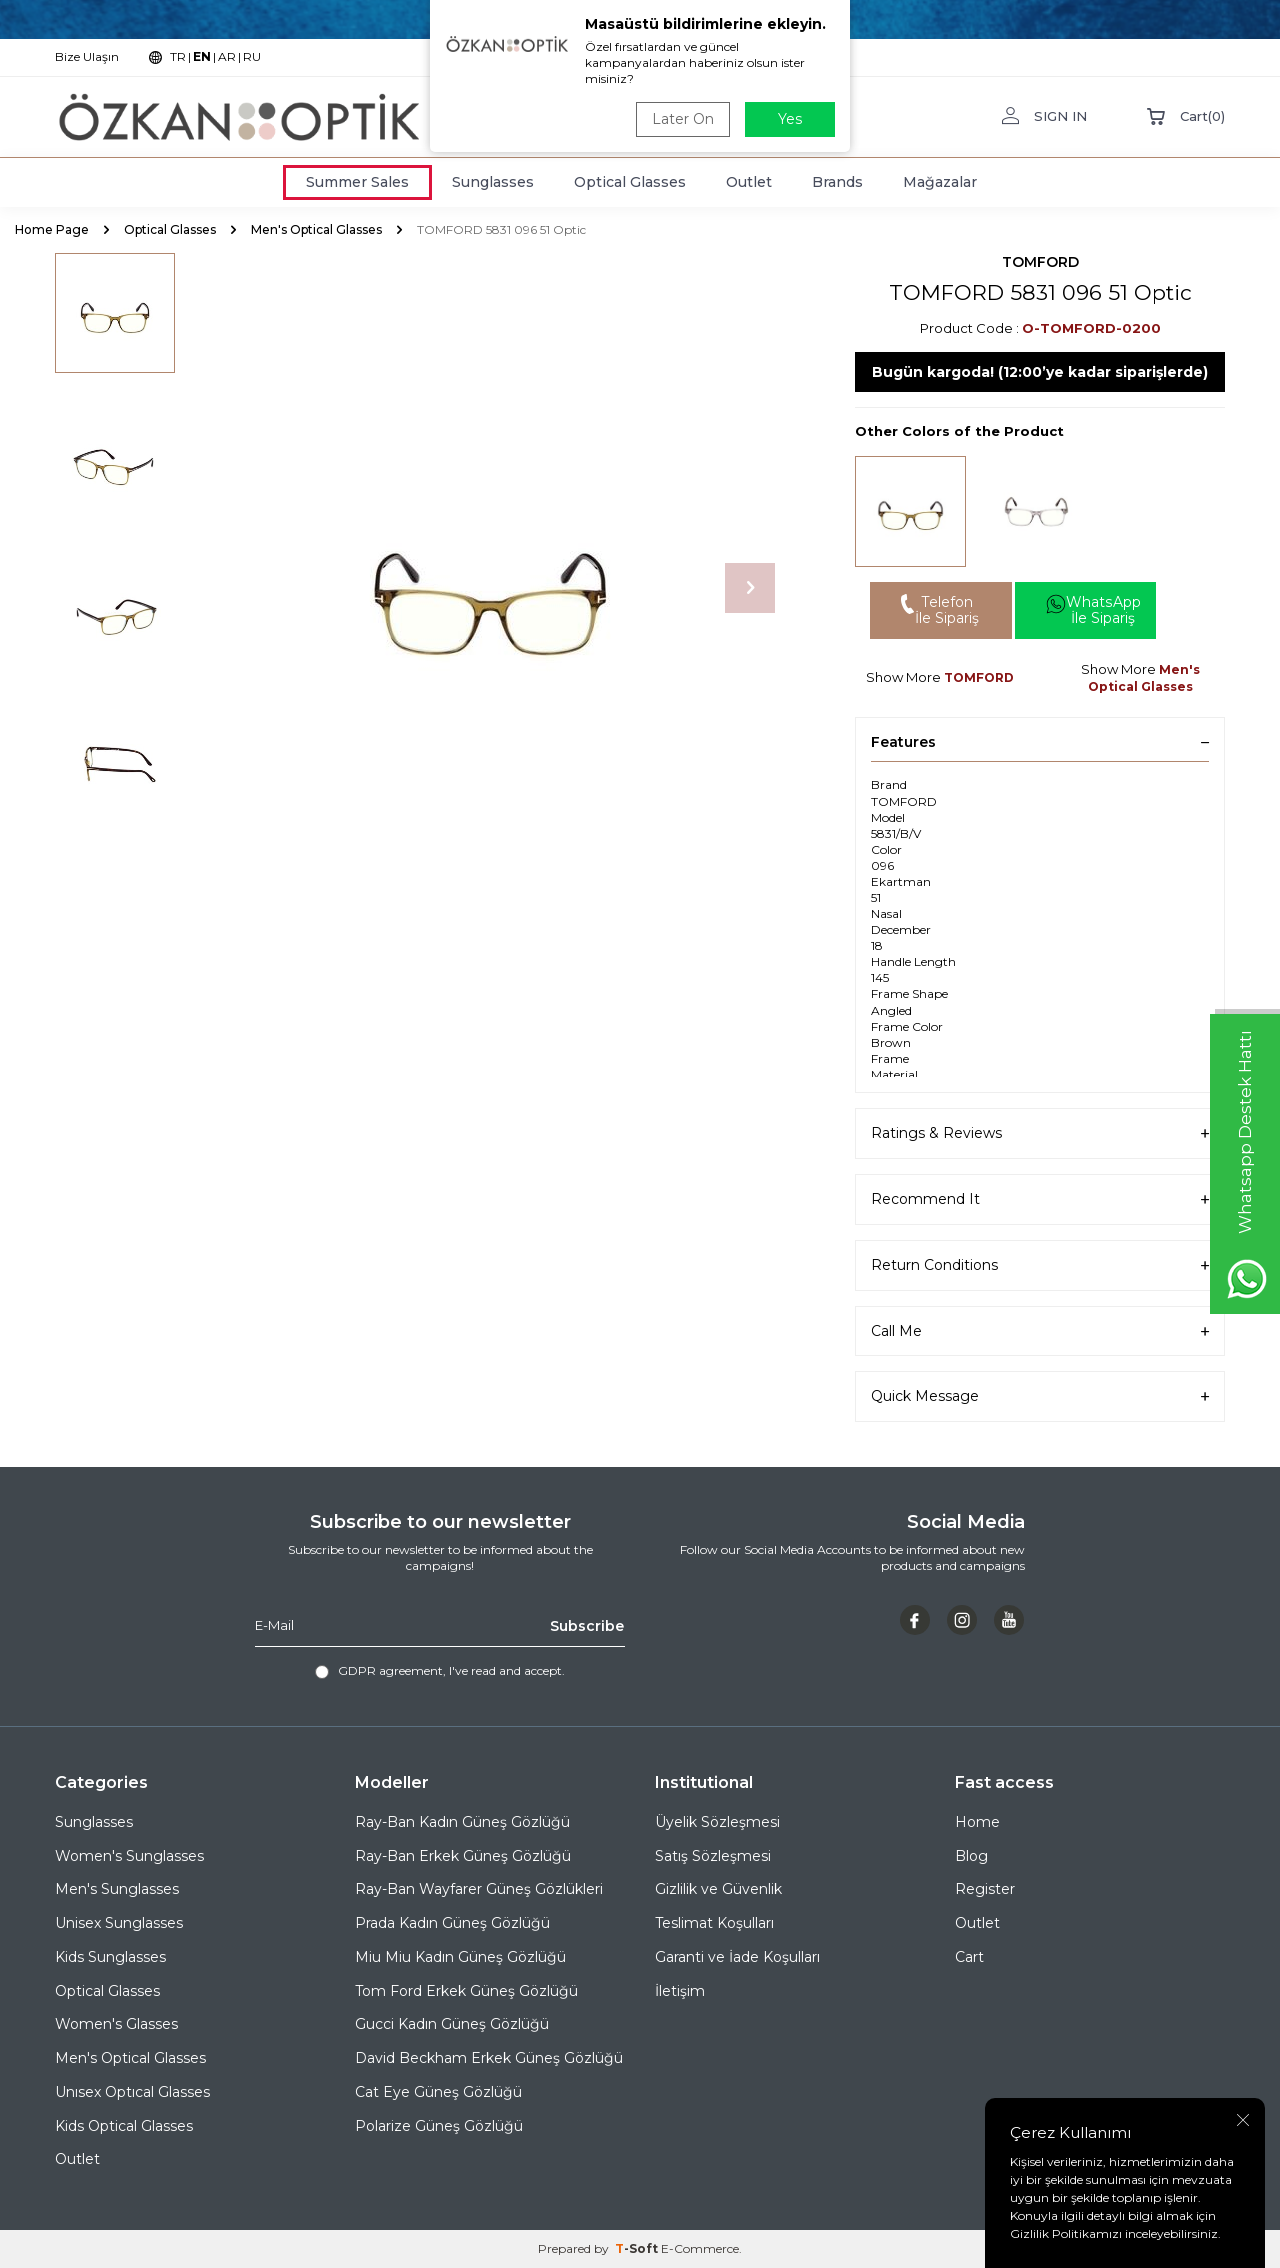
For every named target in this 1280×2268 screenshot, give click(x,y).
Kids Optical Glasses (124, 2126)
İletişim (680, 1991)
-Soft (638, 2248)
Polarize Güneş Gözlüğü (439, 2126)
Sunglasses (493, 182)
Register (985, 1890)
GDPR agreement (390, 1670)
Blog (971, 1856)
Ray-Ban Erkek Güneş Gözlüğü (463, 1856)
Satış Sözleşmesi (713, 1856)
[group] (490, 588)
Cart (969, 1957)
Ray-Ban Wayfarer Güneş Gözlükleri (479, 1890)
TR (178, 56)
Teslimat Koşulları (714, 1923)
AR (227, 56)
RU (252, 56)
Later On (683, 119)
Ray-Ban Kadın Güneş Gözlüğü (462, 1822)
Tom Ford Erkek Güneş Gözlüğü (466, 1991)
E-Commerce (700, 2248)
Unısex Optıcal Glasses (132, 2092)
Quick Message (1040, 1397)
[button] (750, 588)
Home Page (52, 229)
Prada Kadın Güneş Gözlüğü (452, 1923)
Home (977, 1822)
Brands (837, 182)
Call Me (1040, 1331)
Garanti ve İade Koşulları (737, 1957)
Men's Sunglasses (117, 1890)
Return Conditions (1040, 1265)
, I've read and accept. (440, 1671)
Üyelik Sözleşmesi (717, 1822)
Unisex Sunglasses (119, 1923)
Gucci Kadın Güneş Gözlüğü (452, 2025)
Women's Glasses (116, 2025)
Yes (790, 119)
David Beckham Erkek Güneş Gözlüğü (489, 2058)
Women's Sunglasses (129, 1856)
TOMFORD (1040, 262)
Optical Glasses (630, 182)
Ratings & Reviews (1040, 1134)
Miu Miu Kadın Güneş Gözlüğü (460, 1957)
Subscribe (587, 1625)
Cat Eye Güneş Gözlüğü (438, 2092)
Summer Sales (357, 182)
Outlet (749, 182)
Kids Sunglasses (110, 1957)
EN (202, 56)
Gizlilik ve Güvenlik (718, 1890)
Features (1040, 742)
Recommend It (1040, 1199)
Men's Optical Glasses (316, 229)
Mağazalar (940, 182)
